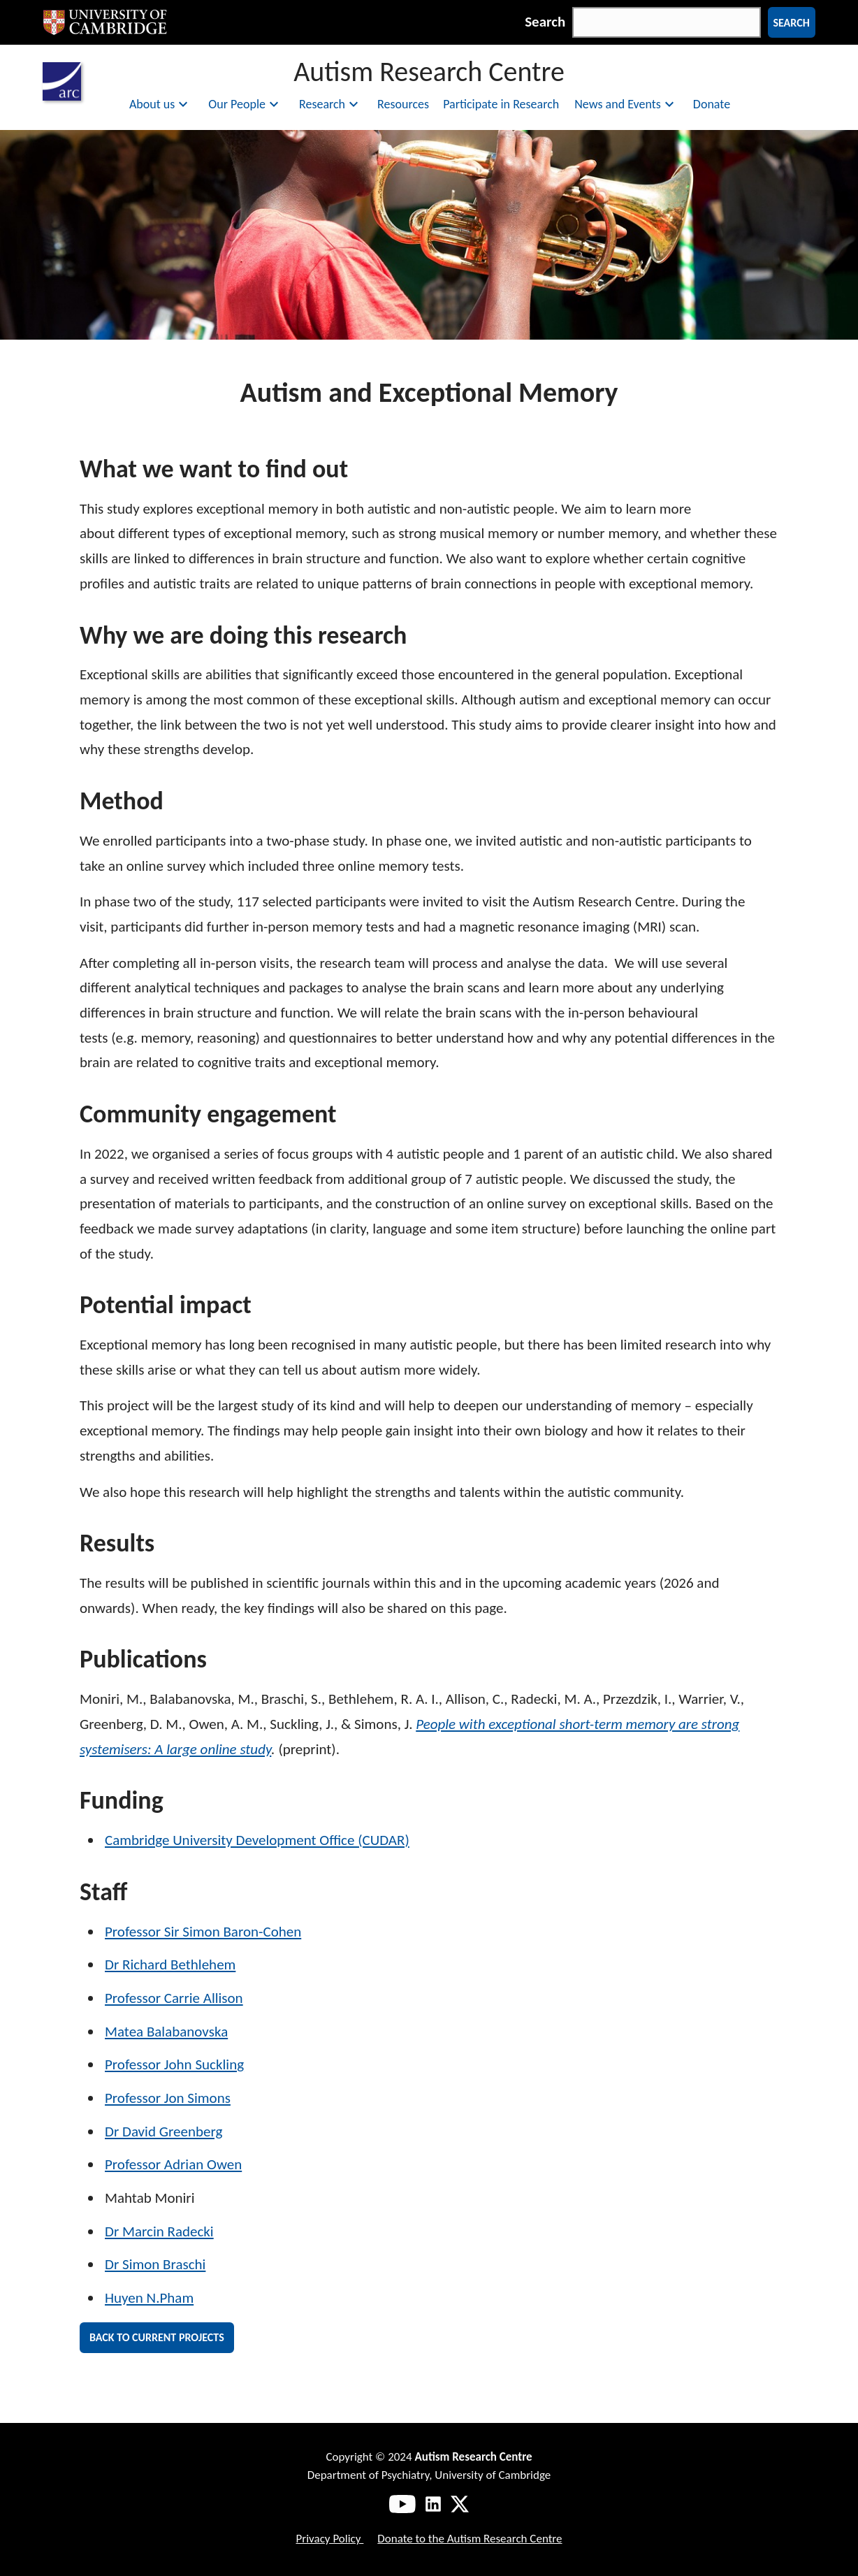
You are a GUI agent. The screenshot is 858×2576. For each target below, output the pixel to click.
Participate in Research (501, 104)
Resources (403, 104)
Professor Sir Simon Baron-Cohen (203, 1932)
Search (545, 22)
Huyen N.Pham (149, 2298)
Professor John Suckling (174, 2064)
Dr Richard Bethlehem (170, 1964)
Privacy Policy (329, 2538)
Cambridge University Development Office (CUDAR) (257, 1840)
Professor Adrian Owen (173, 2164)
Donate (711, 104)
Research (330, 104)
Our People (245, 104)
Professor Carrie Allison (174, 1998)
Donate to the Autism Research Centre (469, 2538)
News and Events (626, 104)
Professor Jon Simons (168, 2098)
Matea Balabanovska (166, 2032)
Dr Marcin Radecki (159, 2231)
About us (160, 104)
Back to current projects (156, 2337)
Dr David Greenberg (163, 2131)
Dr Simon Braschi (155, 2264)
